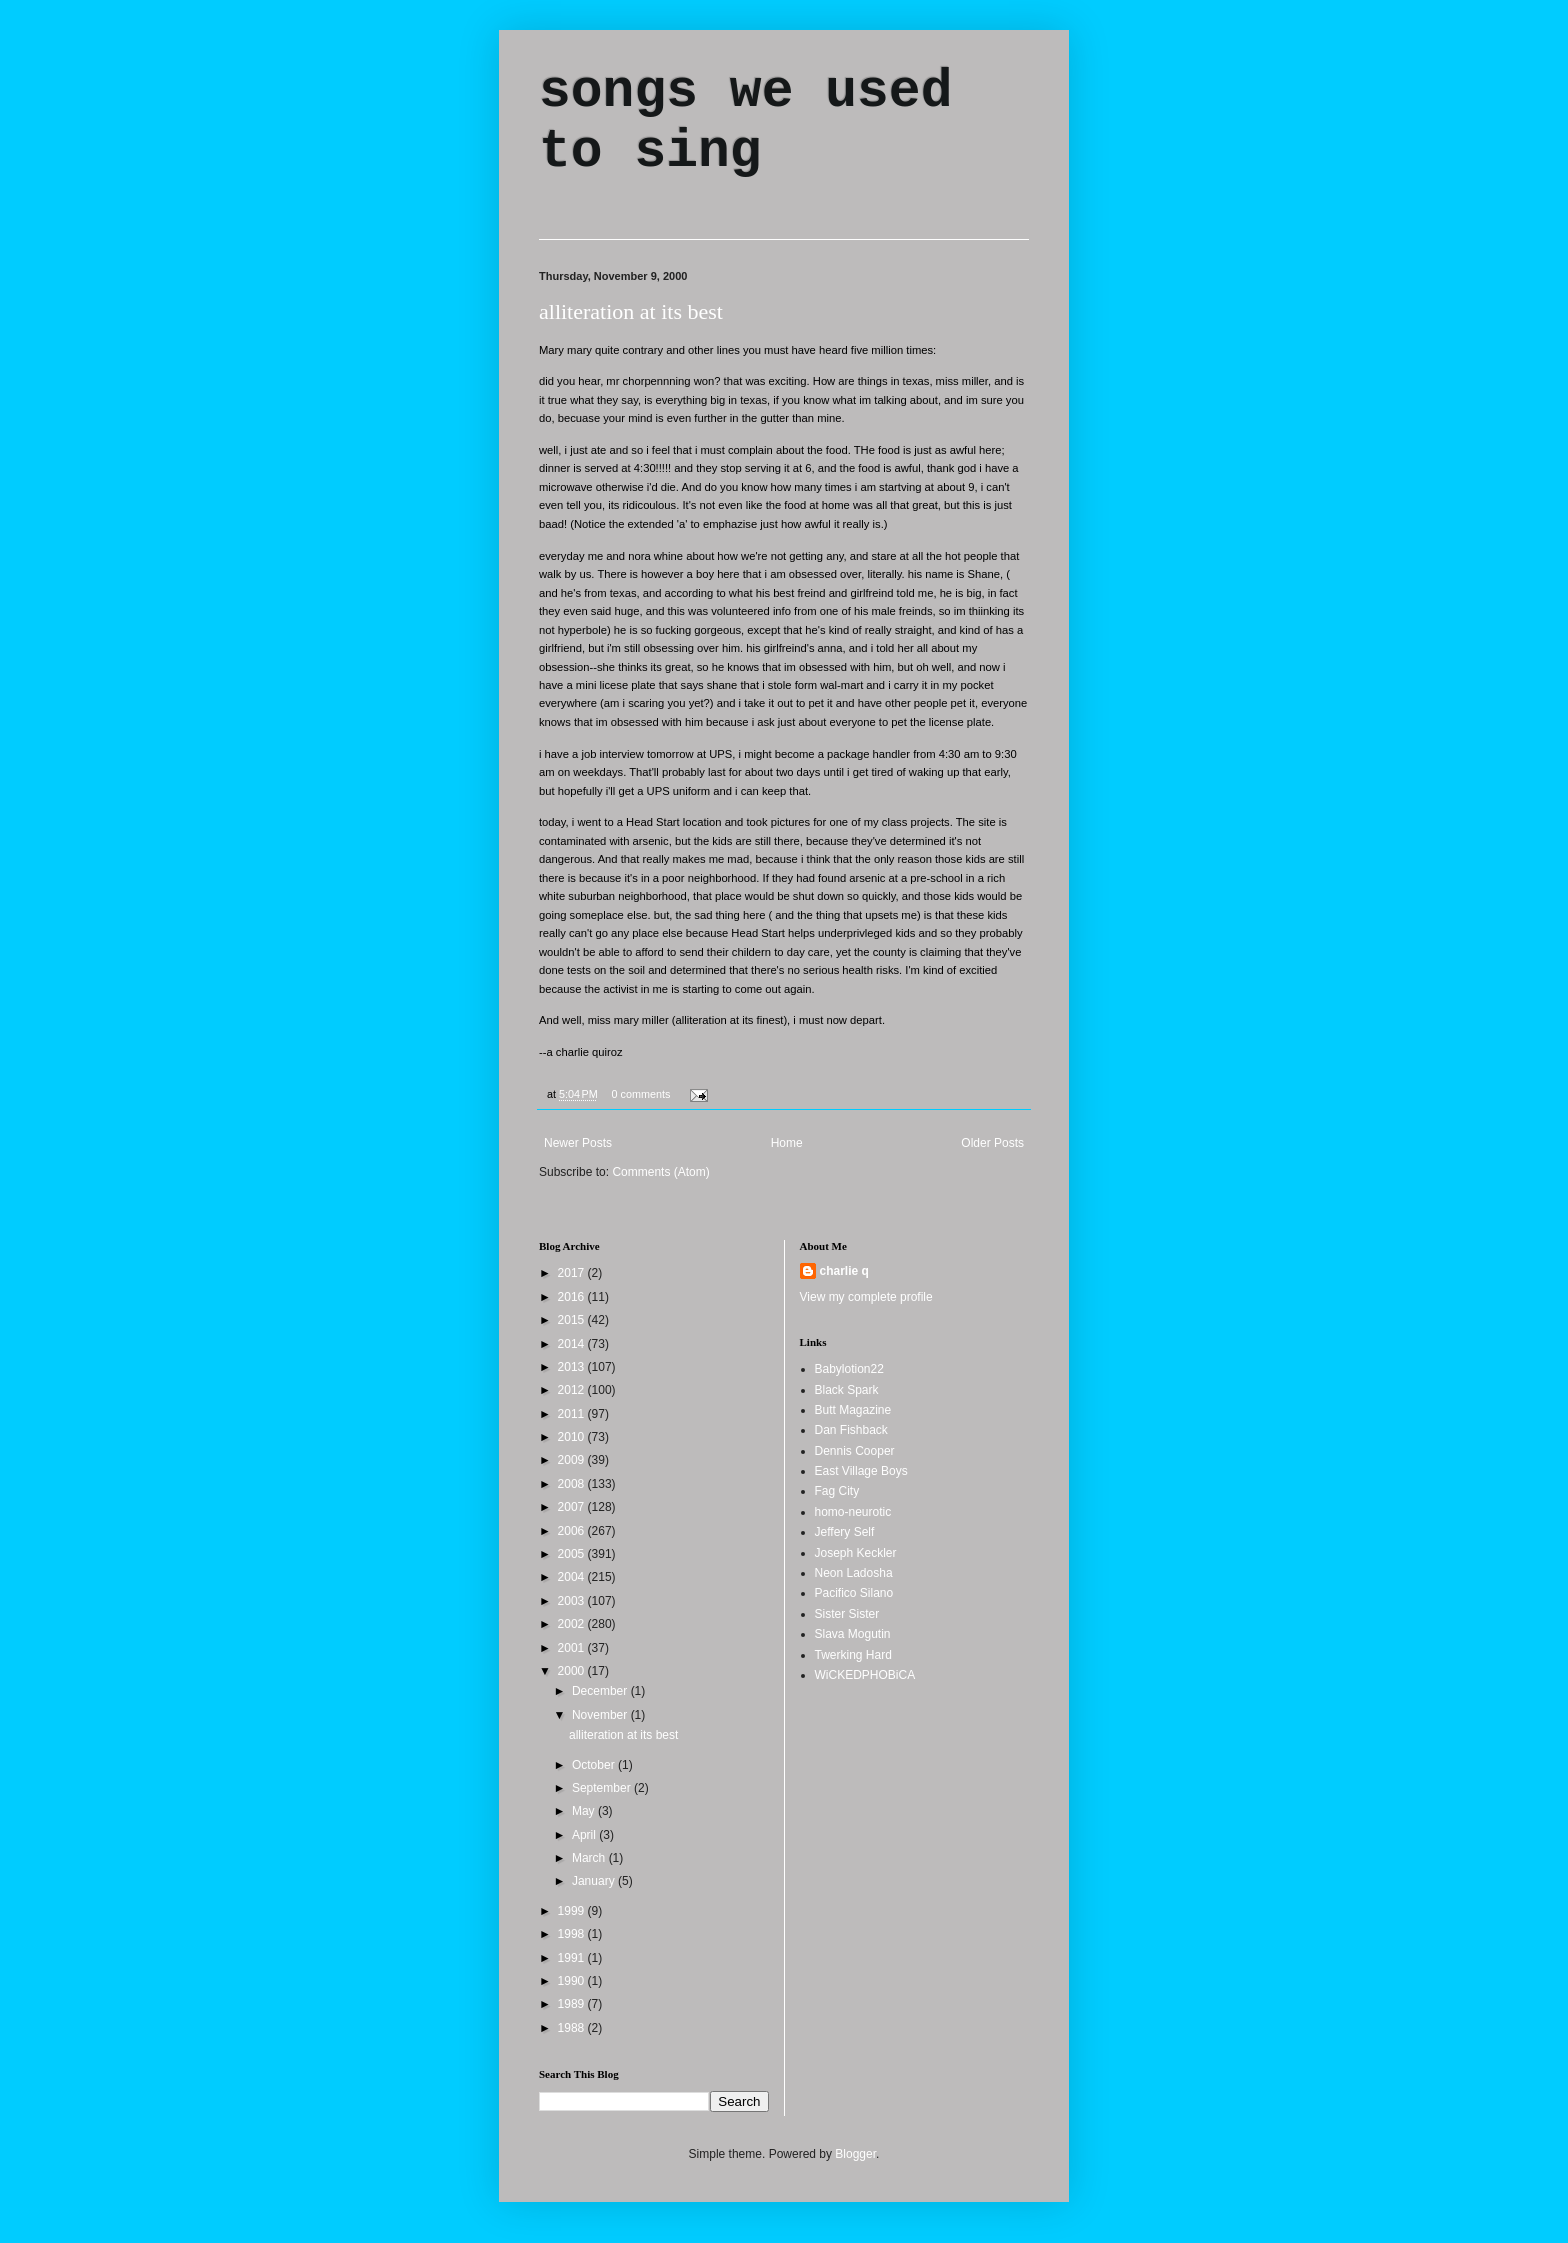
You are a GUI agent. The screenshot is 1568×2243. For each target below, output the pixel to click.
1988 (573, 2028)
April (585, 1835)
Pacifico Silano (854, 1593)
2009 (573, 1460)
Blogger (855, 2154)
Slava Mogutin (853, 1634)
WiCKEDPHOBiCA (865, 1675)
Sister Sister (847, 1614)
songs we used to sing (745, 122)
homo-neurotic (853, 1512)
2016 (573, 1297)
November (601, 1715)
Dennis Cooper (855, 1451)
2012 (573, 1390)
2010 (573, 1437)
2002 (573, 1624)
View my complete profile (866, 1297)
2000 (573, 1671)
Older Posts (992, 1143)
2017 (573, 1273)
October (595, 1765)
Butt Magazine (853, 1410)
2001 (573, 1648)
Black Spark (847, 1390)
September (603, 1788)
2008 (573, 1484)
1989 (573, 2004)
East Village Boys (861, 1471)
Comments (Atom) (660, 1172)
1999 (573, 1911)
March (590, 1858)
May (585, 1811)
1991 (573, 1958)
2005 (573, 1554)
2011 (573, 1414)
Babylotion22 (849, 1369)
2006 (573, 1531)
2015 (573, 1320)
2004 (573, 1577)
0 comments (641, 1094)
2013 (573, 1367)
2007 (573, 1507)
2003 (573, 1601)
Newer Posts (578, 1143)
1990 (573, 1981)
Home (787, 1143)
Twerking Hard (853, 1655)
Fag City (837, 1491)
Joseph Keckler (856, 1553)
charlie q (844, 1271)
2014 (573, 1344)
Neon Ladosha (854, 1573)
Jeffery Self (845, 1532)
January (595, 1881)
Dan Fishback (851, 1430)
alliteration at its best (631, 311)
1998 (573, 1934)
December (601, 1691)
